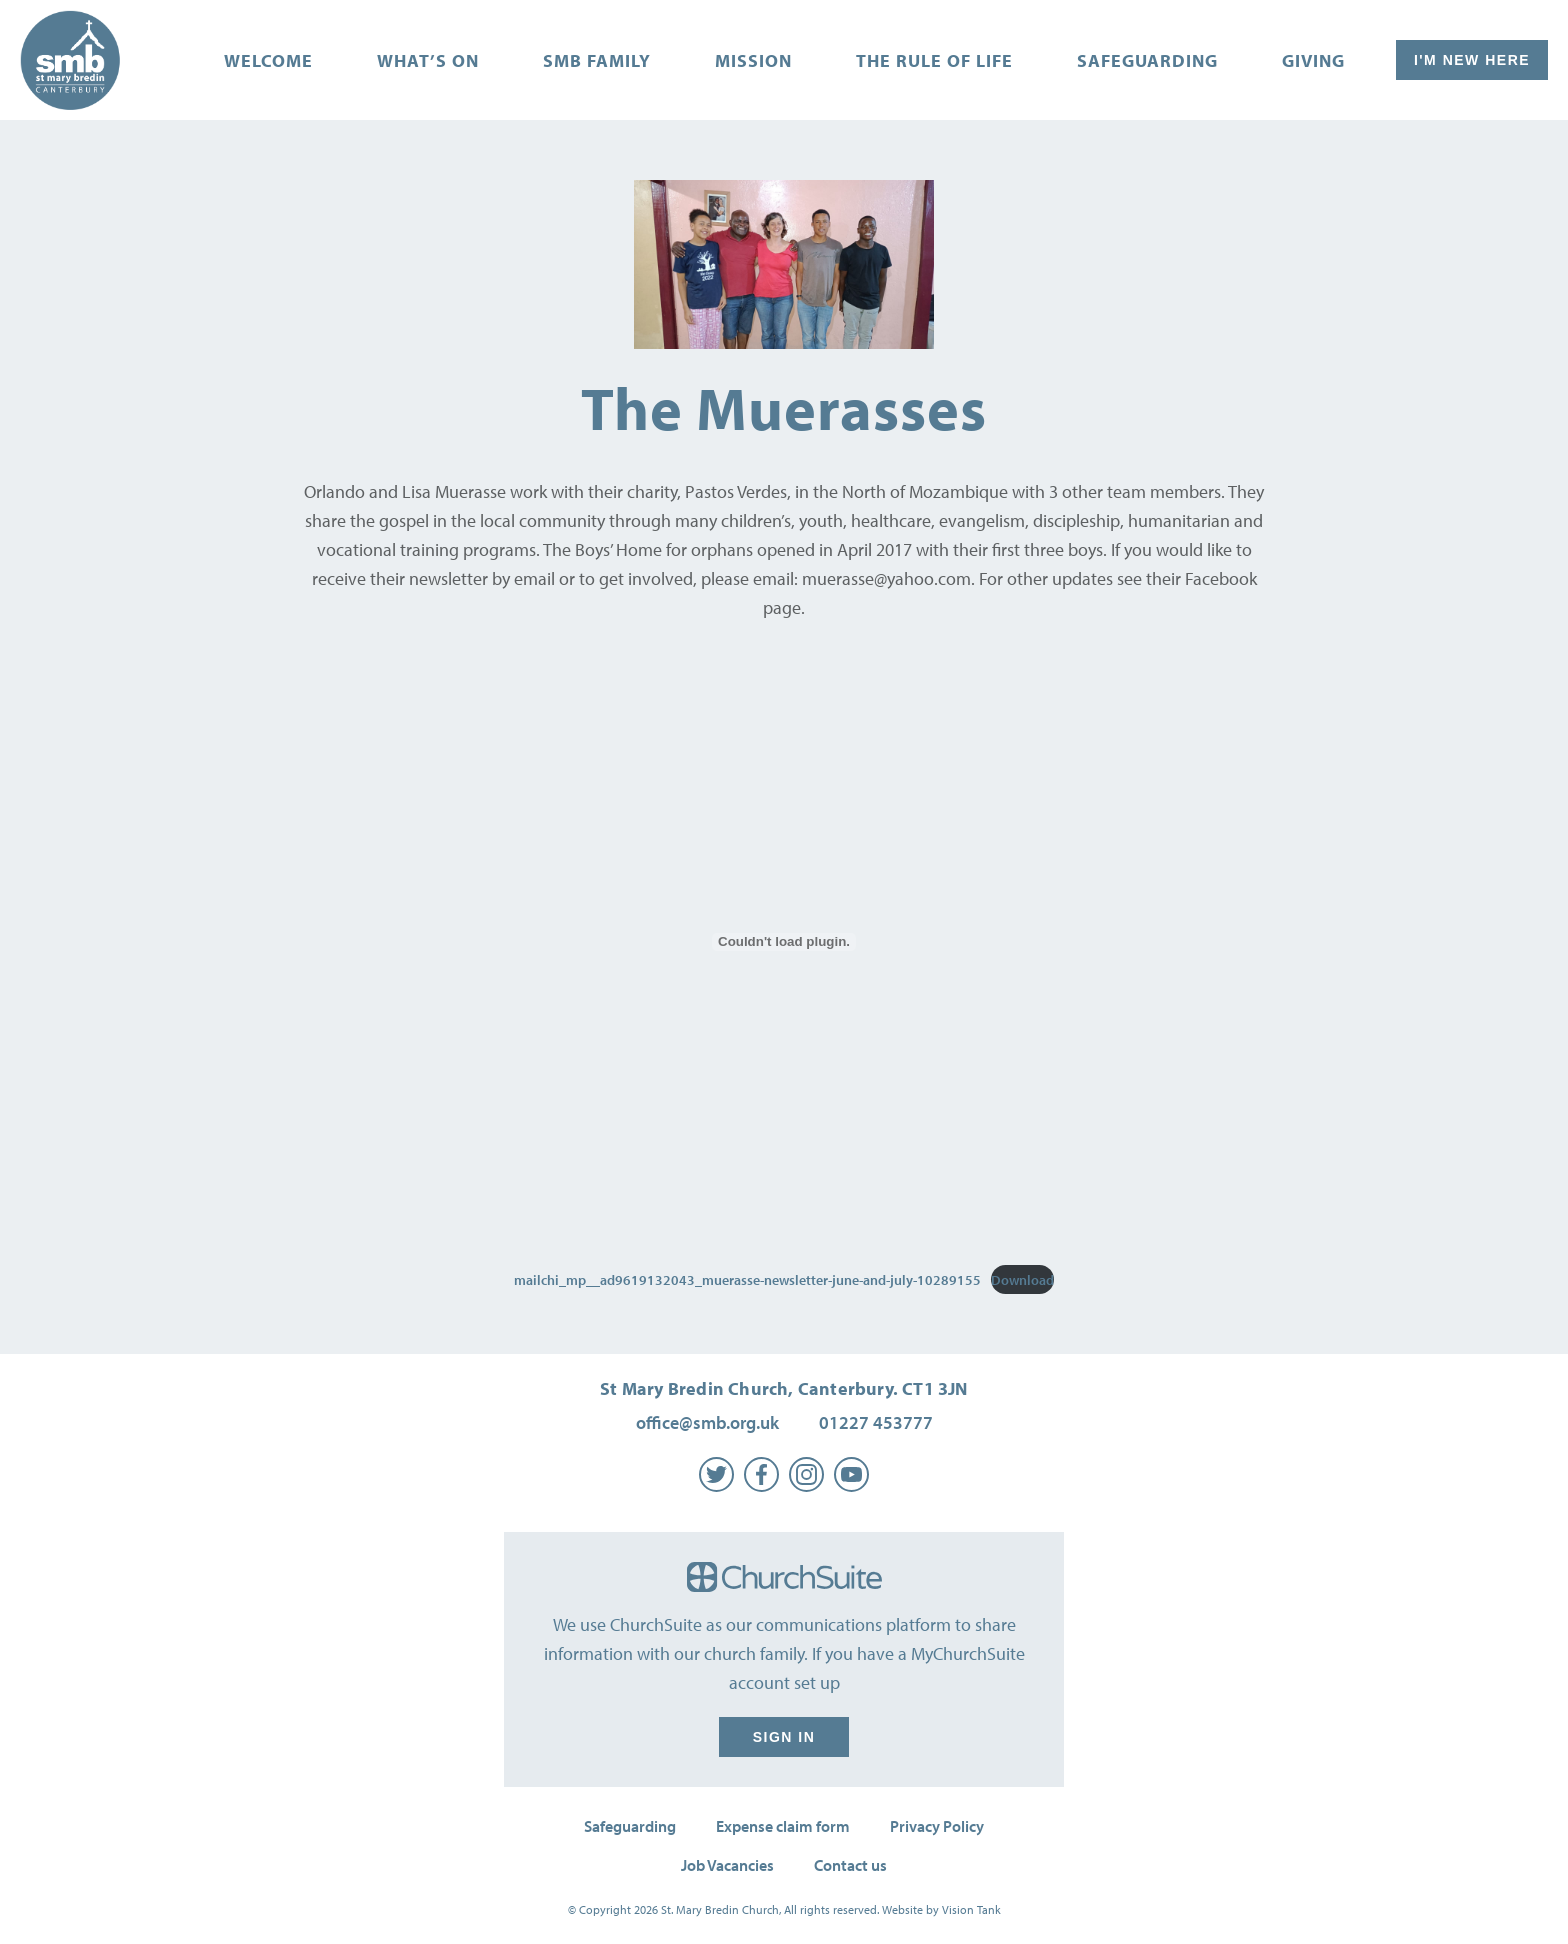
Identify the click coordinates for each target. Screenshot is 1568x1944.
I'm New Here (1472, 60)
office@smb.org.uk (707, 1422)
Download (1022, 1279)
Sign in (784, 1737)
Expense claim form (783, 1826)
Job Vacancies (727, 1865)
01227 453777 (876, 1422)
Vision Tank (971, 1909)
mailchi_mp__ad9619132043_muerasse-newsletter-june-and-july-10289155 (747, 1279)
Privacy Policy (937, 1826)
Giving (1313, 60)
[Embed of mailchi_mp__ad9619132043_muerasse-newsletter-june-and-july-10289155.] (784, 942)
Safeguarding (1147, 60)
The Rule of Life (934, 60)
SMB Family (597, 60)
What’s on (428, 60)
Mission (753, 60)
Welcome (268, 60)
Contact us (850, 1865)
